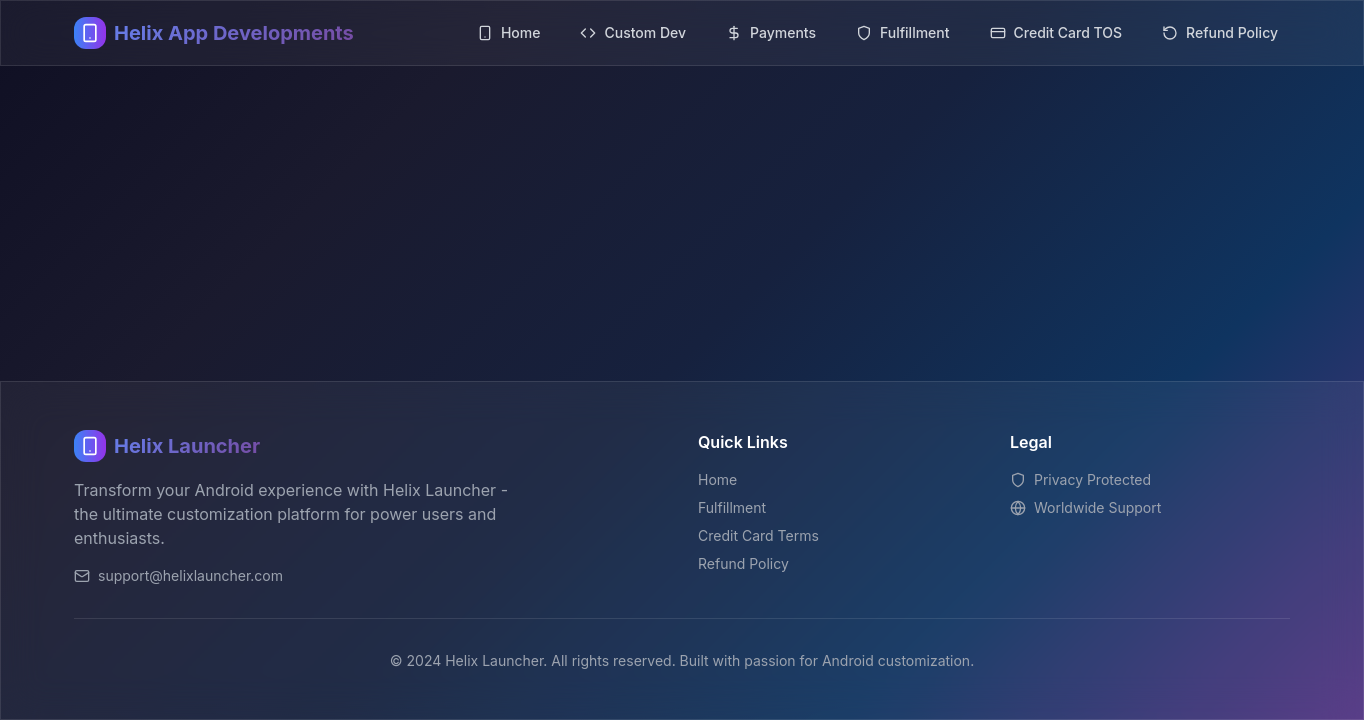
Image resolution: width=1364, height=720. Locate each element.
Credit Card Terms (758, 535)
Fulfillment (732, 507)
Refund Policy (743, 563)
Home (717, 479)
